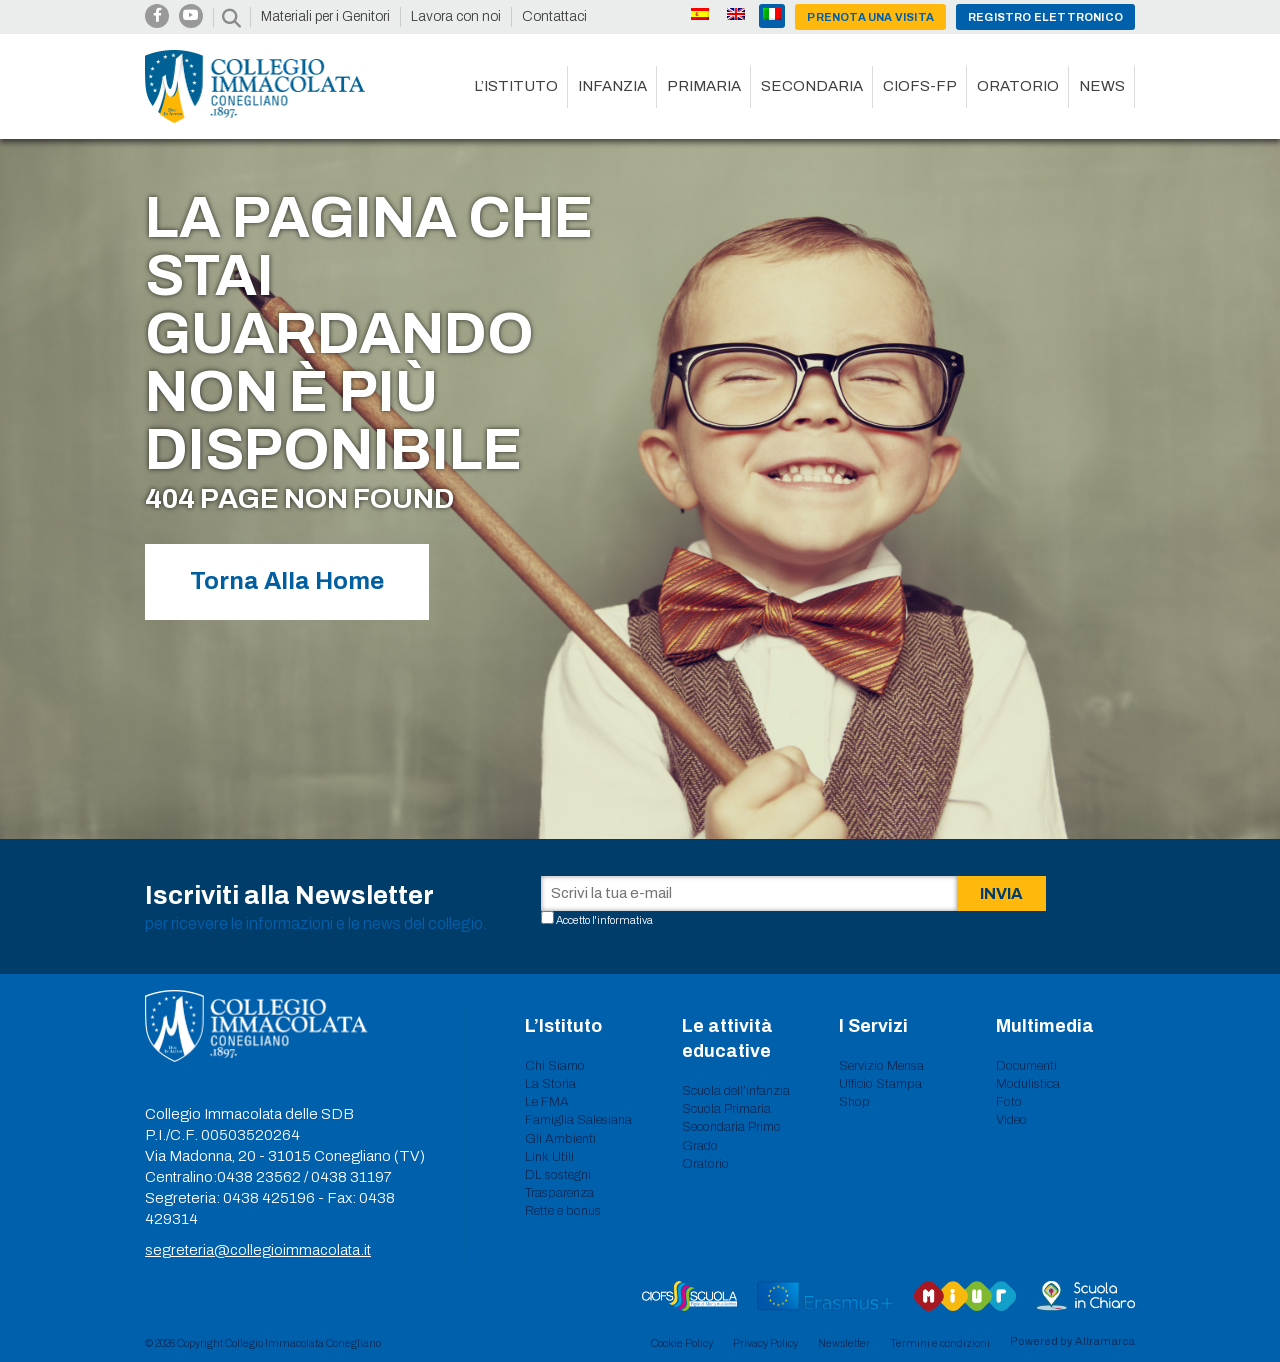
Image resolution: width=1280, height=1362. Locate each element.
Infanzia (612, 86)
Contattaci (554, 16)
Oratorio (1018, 86)
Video (1011, 1120)
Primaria (704, 86)
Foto (1009, 1102)
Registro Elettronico (1045, 17)
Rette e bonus (563, 1211)
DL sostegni (558, 1175)
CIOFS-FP (920, 86)
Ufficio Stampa (880, 1084)
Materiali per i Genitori (325, 16)
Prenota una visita (870, 17)
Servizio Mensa (881, 1066)
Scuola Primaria (726, 1109)
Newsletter (844, 1343)
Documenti (1026, 1066)
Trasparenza (559, 1193)
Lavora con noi (456, 16)
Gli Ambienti (560, 1139)
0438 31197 (351, 1177)
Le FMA (547, 1102)
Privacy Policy (765, 1343)
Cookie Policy (682, 1343)
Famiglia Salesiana (578, 1120)
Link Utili (549, 1157)
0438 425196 (269, 1198)
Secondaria (812, 86)
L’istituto (516, 86)
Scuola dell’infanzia (736, 1091)
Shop (854, 1102)
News (1102, 86)
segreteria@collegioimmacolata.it (258, 1250)
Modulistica (1028, 1084)
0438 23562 (259, 1177)
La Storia (550, 1084)
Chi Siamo (555, 1066)
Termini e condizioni (940, 1343)
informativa (625, 920)
